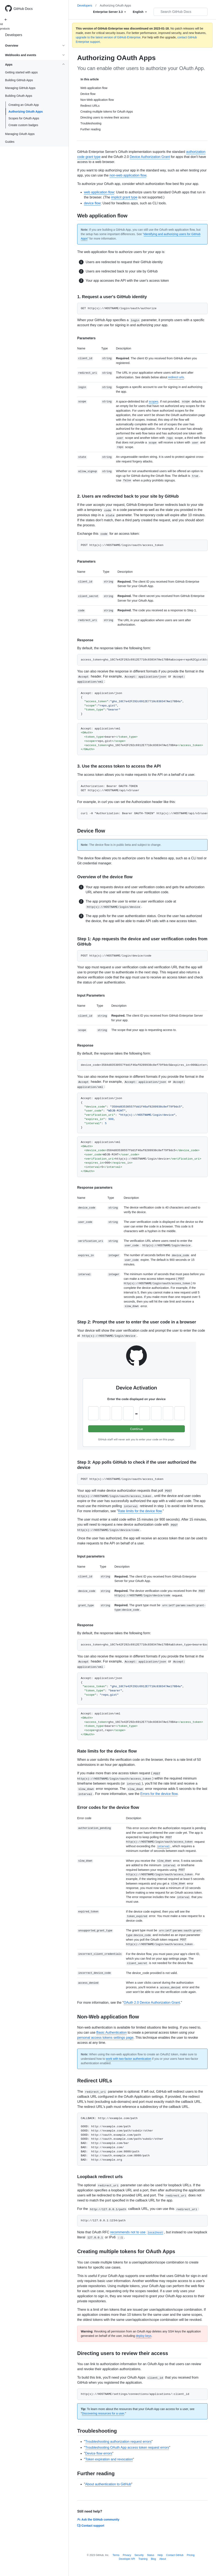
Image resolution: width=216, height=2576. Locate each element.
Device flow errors (98, 2453)
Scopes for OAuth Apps (23, 118)
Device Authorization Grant (150, 157)
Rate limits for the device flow (140, 1511)
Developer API (127, 2558)
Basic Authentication (111, 2032)
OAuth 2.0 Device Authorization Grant (152, 2002)
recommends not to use (137, 2232)
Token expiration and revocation (109, 2459)
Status (150, 2555)
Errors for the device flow (158, 1794)
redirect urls (176, 377)
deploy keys (143, 2336)
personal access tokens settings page (105, 2037)
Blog (153, 2558)
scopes (153, 401)
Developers (13, 35)
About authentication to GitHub (108, 2484)
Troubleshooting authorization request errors (118, 2441)
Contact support (90, 2525)
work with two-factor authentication (128, 2058)
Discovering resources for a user (103, 2413)
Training (142, 2558)
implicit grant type (124, 197)
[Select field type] (109, 11)
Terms (115, 2555)
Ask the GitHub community (98, 2519)
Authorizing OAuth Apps (25, 111)
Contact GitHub (174, 2555)
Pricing (191, 2555)
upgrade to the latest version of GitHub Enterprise (108, 37)
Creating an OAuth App (23, 104)
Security (138, 2555)
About (162, 2558)
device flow (92, 203)
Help (160, 2555)
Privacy (127, 2555)
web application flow (99, 192)
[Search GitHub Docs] (181, 12)
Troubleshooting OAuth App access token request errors (127, 2447)
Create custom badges (23, 125)
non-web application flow (127, 175)
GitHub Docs (23, 9)
